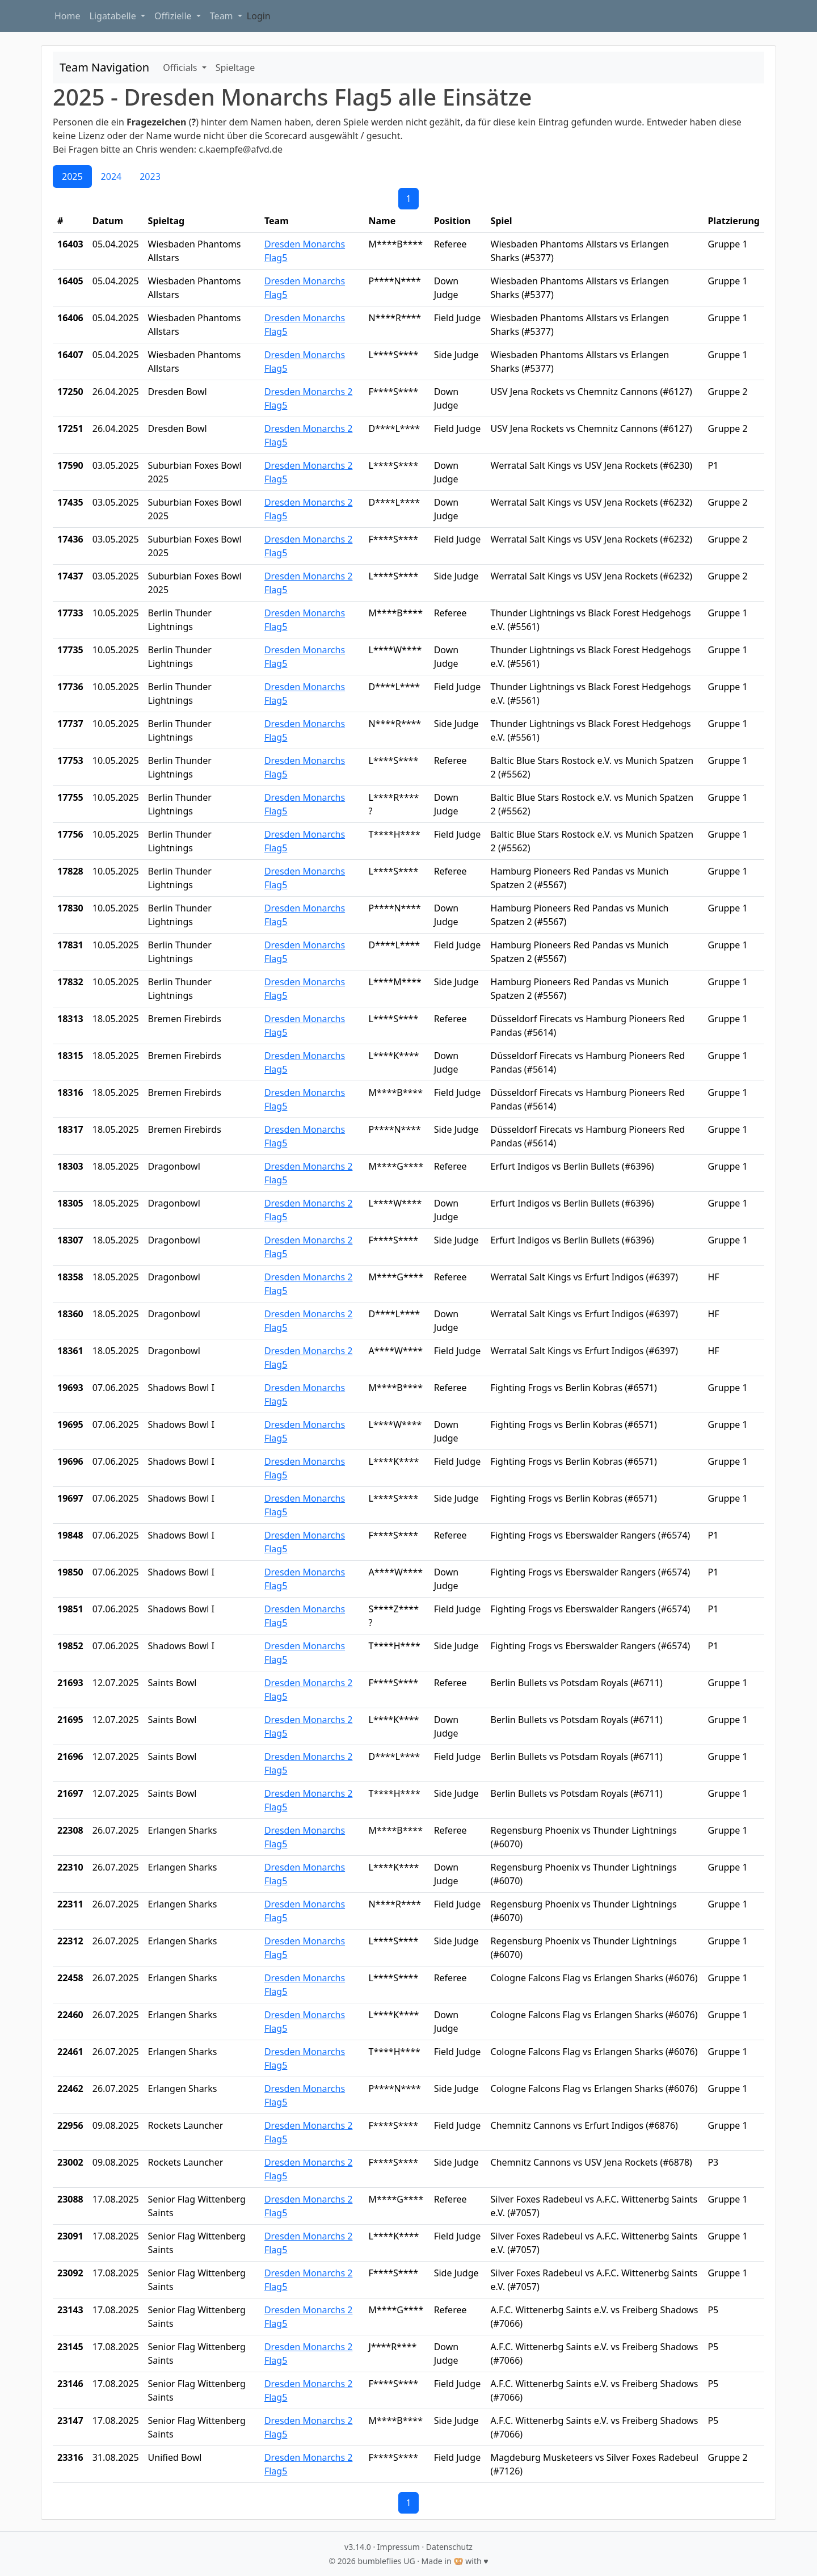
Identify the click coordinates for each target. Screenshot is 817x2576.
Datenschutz (449, 2546)
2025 (72, 176)
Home (67, 16)
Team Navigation (104, 67)
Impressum (398, 2546)
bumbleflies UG (386, 2561)
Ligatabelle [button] (114, 16)
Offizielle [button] (174, 16)
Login (259, 16)
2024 (111, 176)
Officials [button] (181, 67)
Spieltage (235, 67)
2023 (150, 176)
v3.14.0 (357, 2546)
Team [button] (222, 16)
